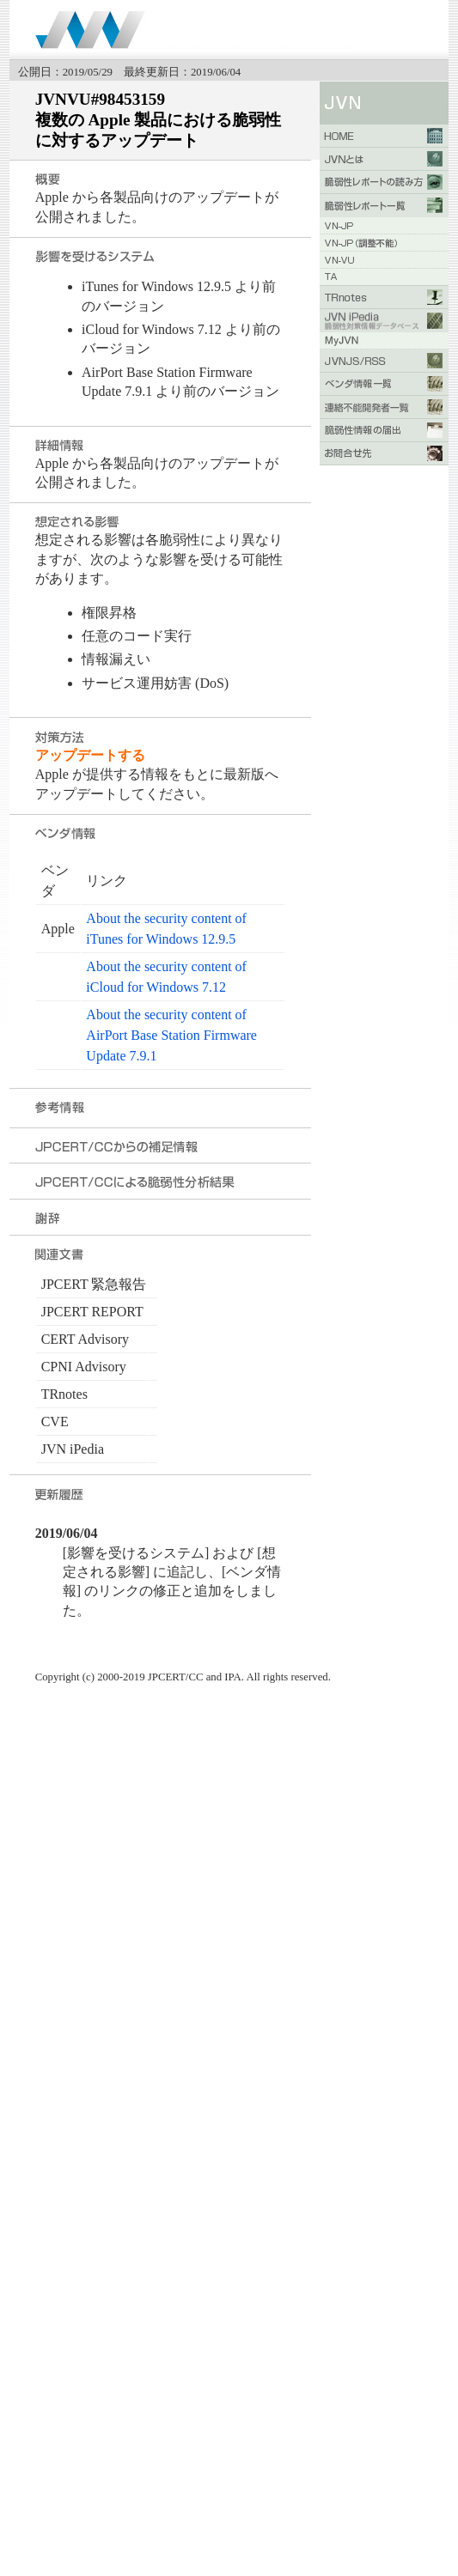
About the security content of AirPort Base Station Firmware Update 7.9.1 (171, 1035)
